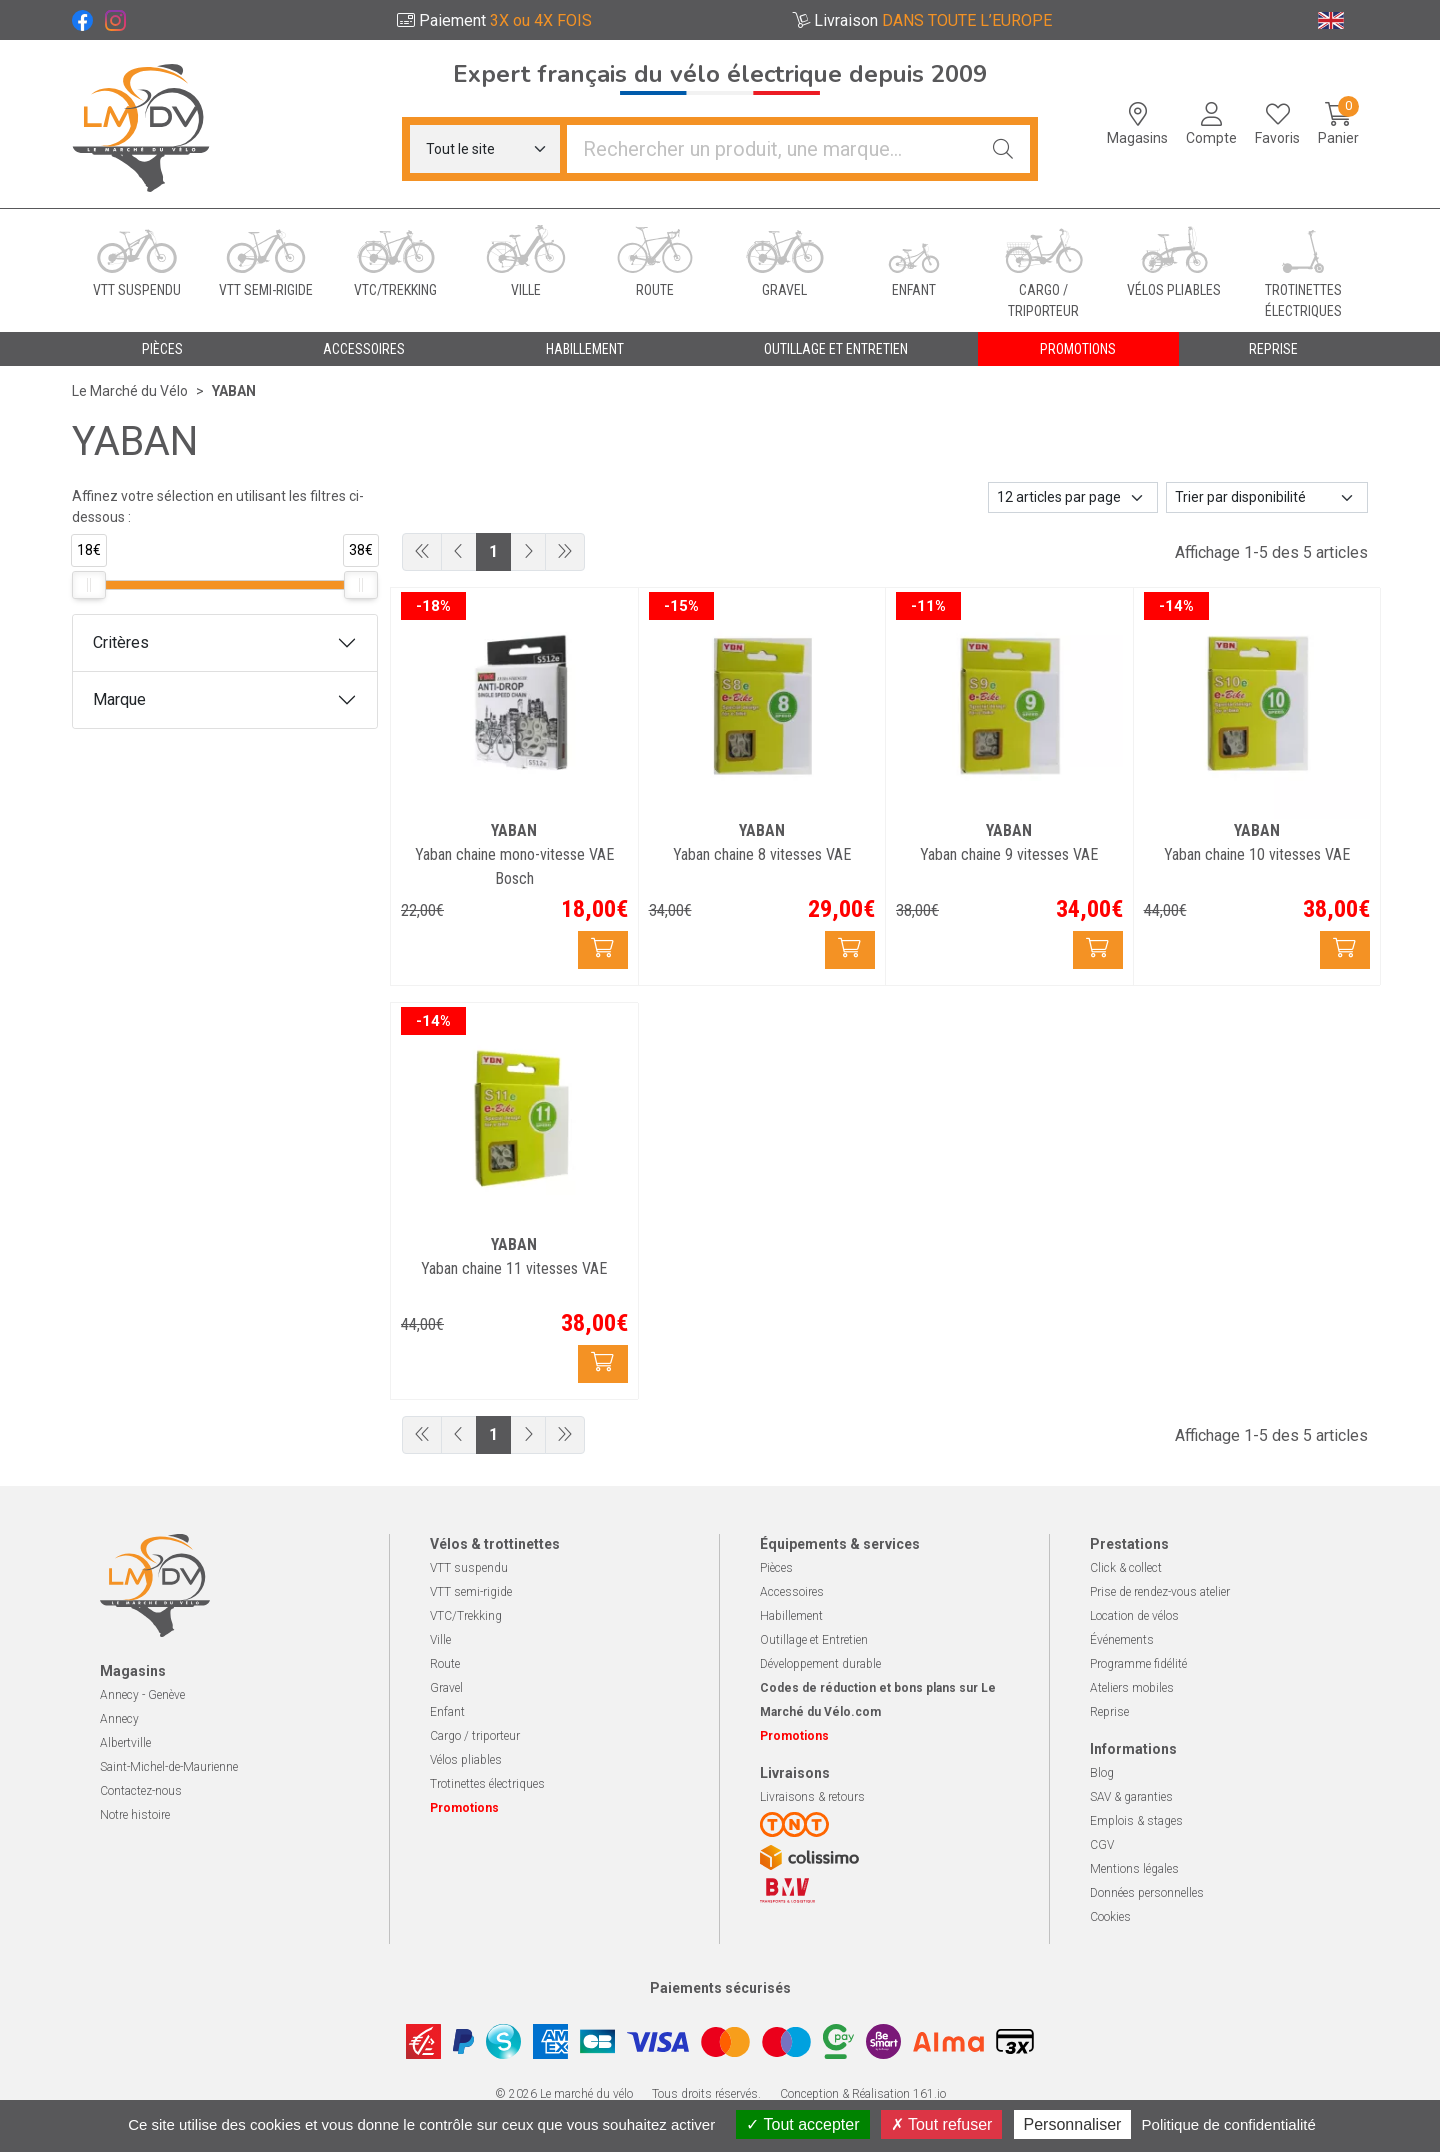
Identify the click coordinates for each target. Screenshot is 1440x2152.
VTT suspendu (469, 1568)
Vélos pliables (466, 1760)
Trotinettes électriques (487, 1784)
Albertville (125, 1743)
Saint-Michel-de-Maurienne (169, 1767)
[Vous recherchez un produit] (772, 149)
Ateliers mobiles (1132, 1688)
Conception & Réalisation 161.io (863, 2094)
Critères (121, 642)
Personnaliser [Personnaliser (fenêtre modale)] (1073, 2124)
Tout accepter (802, 2124)
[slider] (89, 585)
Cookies (1110, 1917)
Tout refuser (942, 2124)
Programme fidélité (1138, 1664)
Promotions (1078, 349)
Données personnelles (1147, 1893)
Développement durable (820, 1664)
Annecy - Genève (142, 1695)
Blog (1102, 1773)
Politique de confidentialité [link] (1229, 2124)
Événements (1122, 1640)
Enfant (447, 1712)
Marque (119, 699)
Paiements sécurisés (720, 1988)
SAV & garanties (1131, 1797)
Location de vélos (1134, 1616)
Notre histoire (135, 1815)
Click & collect (1126, 1568)
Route (445, 1664)
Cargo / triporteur (475, 1736)
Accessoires (792, 1592)
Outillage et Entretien (814, 1640)
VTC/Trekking (466, 1616)
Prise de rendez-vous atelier (1160, 1592)
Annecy (119, 1719)
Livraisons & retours (812, 1797)
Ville (440, 1640)
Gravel (446, 1688)
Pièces (776, 1568)
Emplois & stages (1136, 1821)
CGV (1102, 1845)
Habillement (791, 1616)
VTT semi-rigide (471, 1592)
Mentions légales (1134, 1869)
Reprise (1109, 1712)
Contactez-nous (141, 1791)
